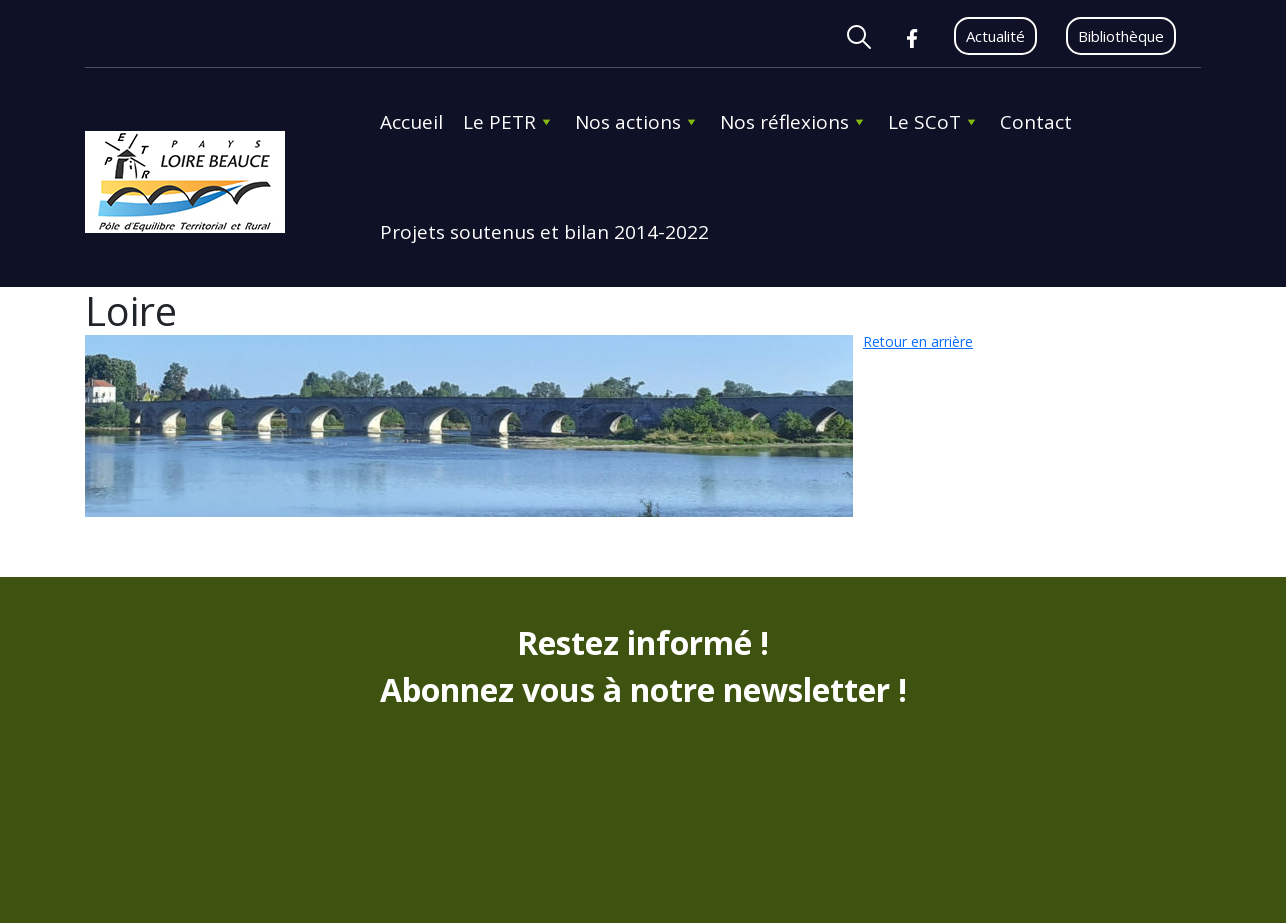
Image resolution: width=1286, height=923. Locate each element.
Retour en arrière (918, 341)
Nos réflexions (794, 122)
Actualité (995, 36)
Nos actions (637, 122)
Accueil (411, 122)
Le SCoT (934, 122)
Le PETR (509, 122)
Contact (1036, 122)
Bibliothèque (1121, 36)
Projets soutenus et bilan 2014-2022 (544, 232)
